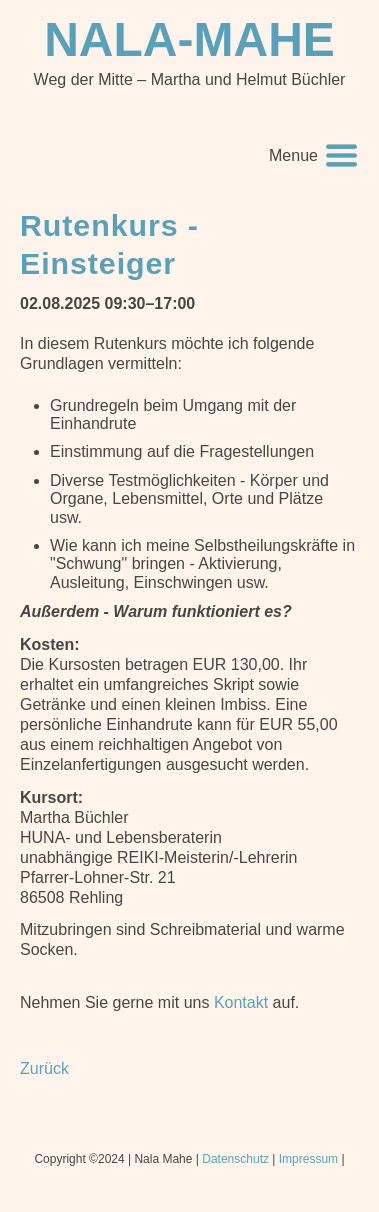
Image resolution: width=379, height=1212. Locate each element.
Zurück (44, 1068)
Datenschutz (235, 1159)
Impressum (308, 1159)
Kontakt (241, 1002)
